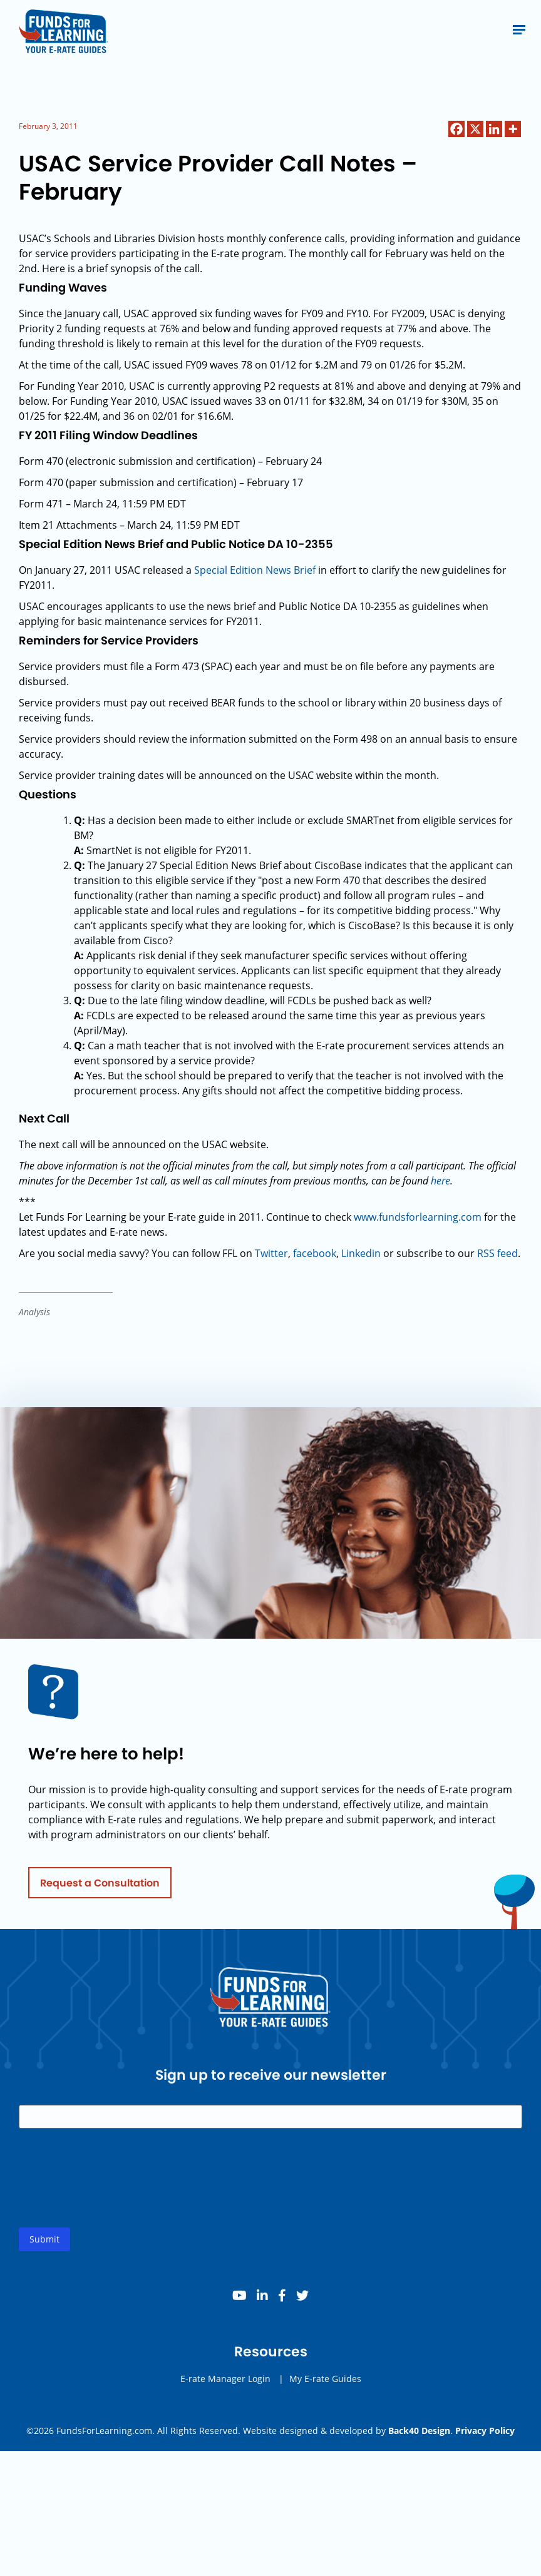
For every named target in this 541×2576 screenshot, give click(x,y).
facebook (314, 1253)
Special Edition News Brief (255, 570)
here (440, 1181)
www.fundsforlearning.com (418, 1217)
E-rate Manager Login (225, 2393)
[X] (475, 129)
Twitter (271, 1253)
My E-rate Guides (325, 2393)
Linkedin (361, 1253)
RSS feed (497, 1253)
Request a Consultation (100, 1897)
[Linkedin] (494, 129)
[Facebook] (456, 129)
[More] (513, 129)
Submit (44, 2253)
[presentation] (114, 2202)
